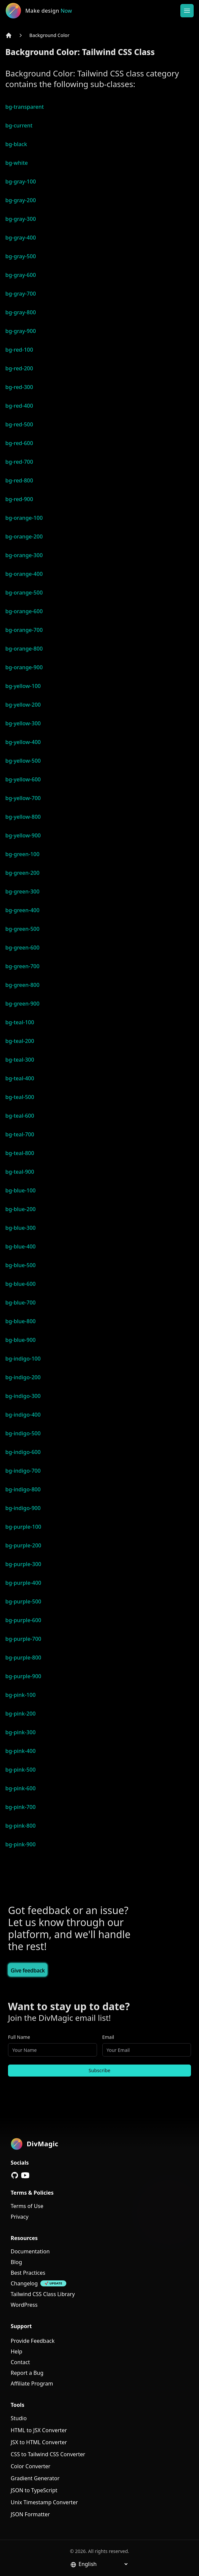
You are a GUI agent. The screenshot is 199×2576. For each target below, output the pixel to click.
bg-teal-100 (19, 1022)
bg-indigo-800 (23, 1489)
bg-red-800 (19, 480)
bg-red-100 (19, 349)
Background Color (49, 35)
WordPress (24, 2304)
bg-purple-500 (23, 1601)
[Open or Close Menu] (187, 10)
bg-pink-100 (20, 1695)
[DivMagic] (45, 11)
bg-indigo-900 (23, 1508)
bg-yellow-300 (23, 723)
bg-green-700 (22, 966)
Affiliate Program (32, 2383)
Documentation (30, 2251)
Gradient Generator (35, 2478)
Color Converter (30, 2466)
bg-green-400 (22, 910)
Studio (19, 2418)
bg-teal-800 (19, 1153)
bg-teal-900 (19, 1171)
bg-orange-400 (24, 574)
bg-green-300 (22, 891)
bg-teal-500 (19, 1097)
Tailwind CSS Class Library (43, 2294)
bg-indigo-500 (23, 1433)
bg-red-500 (19, 424)
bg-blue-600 (20, 1283)
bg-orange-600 (24, 611)
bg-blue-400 (20, 1246)
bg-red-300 (19, 387)
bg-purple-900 (23, 1676)
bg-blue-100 (20, 1190)
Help (16, 2351)
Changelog (24, 2283)
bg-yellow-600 (23, 779)
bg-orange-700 (24, 630)
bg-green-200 (22, 872)
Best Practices (28, 2272)
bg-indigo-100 (23, 1358)
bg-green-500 (22, 929)
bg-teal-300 (19, 1059)
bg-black (16, 144)
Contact (20, 2362)
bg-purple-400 (23, 1582)
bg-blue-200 (20, 1209)
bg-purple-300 (23, 1564)
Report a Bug (27, 2372)
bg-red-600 (19, 443)
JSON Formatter (30, 2514)
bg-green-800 (22, 985)
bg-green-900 (22, 1003)
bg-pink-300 (20, 1732)
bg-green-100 (22, 854)
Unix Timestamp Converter (44, 2502)
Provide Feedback (33, 2340)
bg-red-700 (19, 461)
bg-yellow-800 (23, 816)
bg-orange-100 (24, 517)
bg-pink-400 (20, 1751)
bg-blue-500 (20, 1265)
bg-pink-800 (20, 1825)
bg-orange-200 (24, 536)
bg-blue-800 (20, 1321)
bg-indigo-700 (23, 1470)
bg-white (16, 162)
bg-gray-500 (20, 256)
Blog (16, 2262)
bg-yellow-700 (23, 798)
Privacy (19, 2216)
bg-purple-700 (23, 1638)
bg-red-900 (19, 499)
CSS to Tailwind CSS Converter (48, 2454)
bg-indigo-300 (23, 1396)
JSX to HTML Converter (39, 2442)
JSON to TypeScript (34, 2490)
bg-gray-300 (20, 219)
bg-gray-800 (20, 312)
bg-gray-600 (20, 275)
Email (108, 2037)
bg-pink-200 (20, 1713)
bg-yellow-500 (23, 760)
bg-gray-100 (20, 181)
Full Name (19, 2037)
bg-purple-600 (23, 1620)
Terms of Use (27, 2206)
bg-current (18, 125)
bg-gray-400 (20, 237)
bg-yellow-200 (23, 704)
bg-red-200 (19, 368)
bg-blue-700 (20, 1302)
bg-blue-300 (20, 1227)
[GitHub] (15, 2175)
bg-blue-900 (20, 1340)
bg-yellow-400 (23, 742)
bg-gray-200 (20, 200)
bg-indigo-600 (23, 1452)
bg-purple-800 (23, 1657)
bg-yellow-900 (23, 835)
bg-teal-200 (19, 1041)
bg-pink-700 (20, 1807)
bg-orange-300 (24, 555)
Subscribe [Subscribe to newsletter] (99, 2070)
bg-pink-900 (20, 1844)
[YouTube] (25, 2175)
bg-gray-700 (20, 293)
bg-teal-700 (19, 1134)
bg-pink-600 (20, 1788)
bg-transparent (24, 106)
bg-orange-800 (24, 648)
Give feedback (28, 1970)
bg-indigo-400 (23, 1414)
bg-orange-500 (24, 592)
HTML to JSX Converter (39, 2430)
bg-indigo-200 (23, 1377)
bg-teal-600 (19, 1115)
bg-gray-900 (20, 331)
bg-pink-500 (20, 1769)
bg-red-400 (19, 405)
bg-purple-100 (23, 1526)
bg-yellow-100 (23, 686)
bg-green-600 (22, 947)
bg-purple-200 (23, 1545)
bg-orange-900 (24, 667)
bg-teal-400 (19, 1078)
